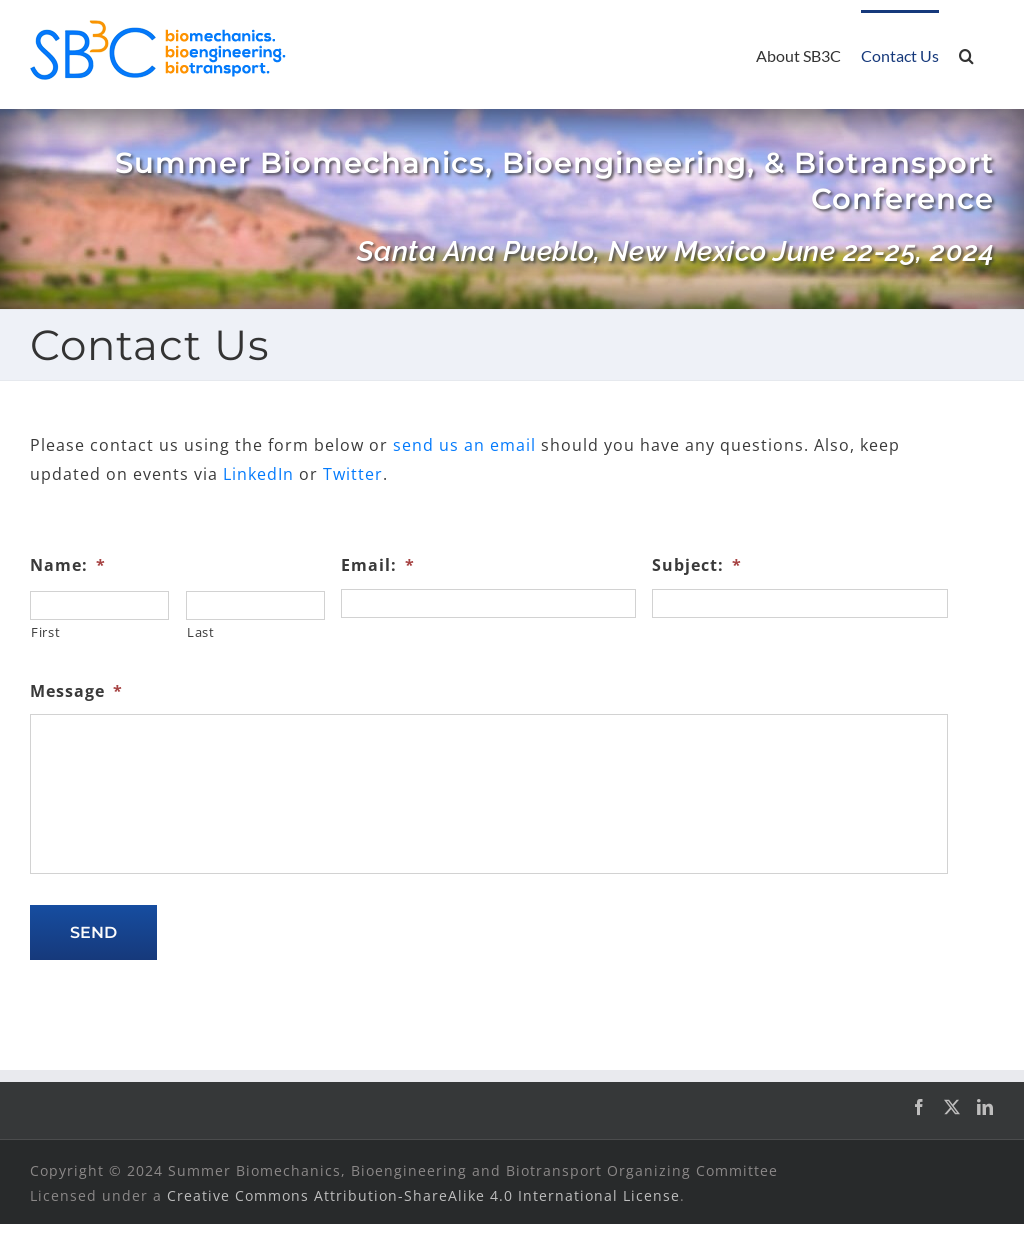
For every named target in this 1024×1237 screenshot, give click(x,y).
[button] (966, 54)
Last (201, 632)
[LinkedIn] (985, 1107)
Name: (68, 565)
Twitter (353, 474)
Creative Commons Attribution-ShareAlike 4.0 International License (423, 1195)
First (45, 632)
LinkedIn (258, 474)
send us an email (464, 445)
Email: (378, 565)
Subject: (697, 565)
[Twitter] (952, 1107)
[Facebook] (919, 1107)
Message (76, 691)
